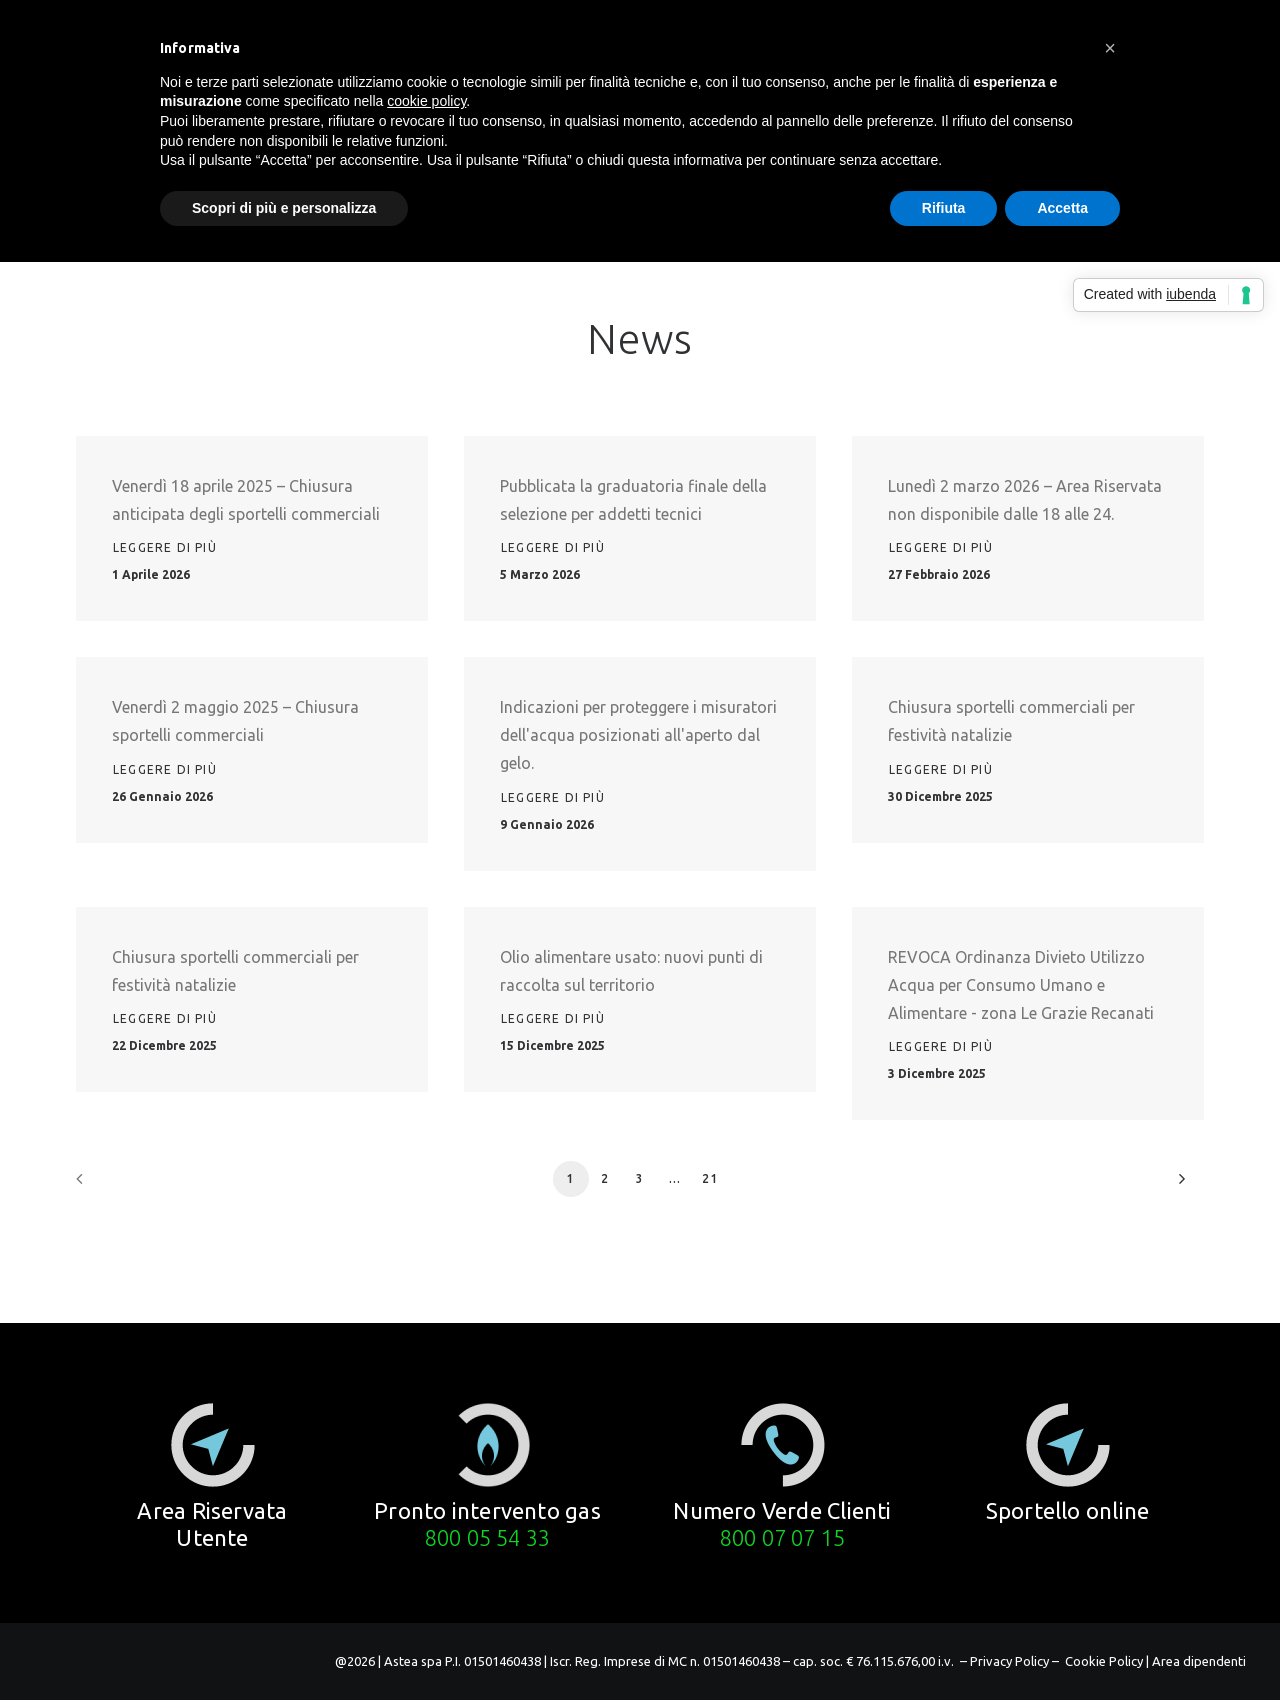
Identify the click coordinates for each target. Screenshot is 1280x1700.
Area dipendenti (1199, 1661)
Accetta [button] (1062, 208)
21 (710, 1178)
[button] (213, 1445)
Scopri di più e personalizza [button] (284, 208)
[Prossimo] (1177, 1185)
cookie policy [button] (426, 101)
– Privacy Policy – (1009, 1661)
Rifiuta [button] (944, 208)
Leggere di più (165, 547)
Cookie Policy (1104, 1661)
